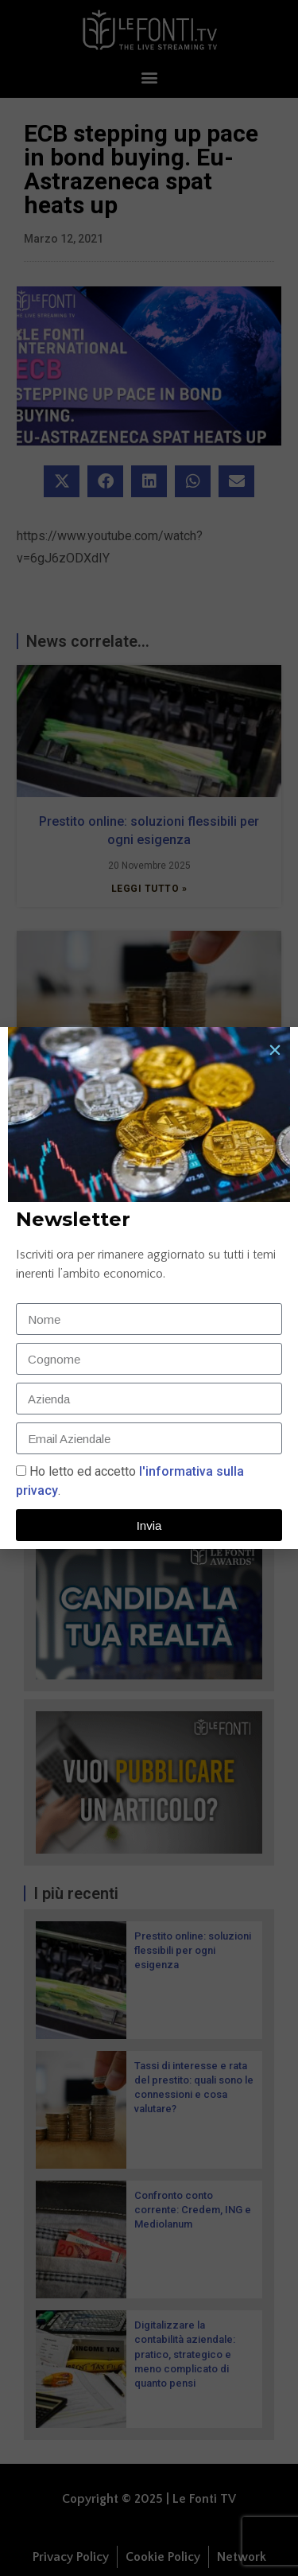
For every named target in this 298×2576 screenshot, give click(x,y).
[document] (149, 1288)
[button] (275, 1050)
